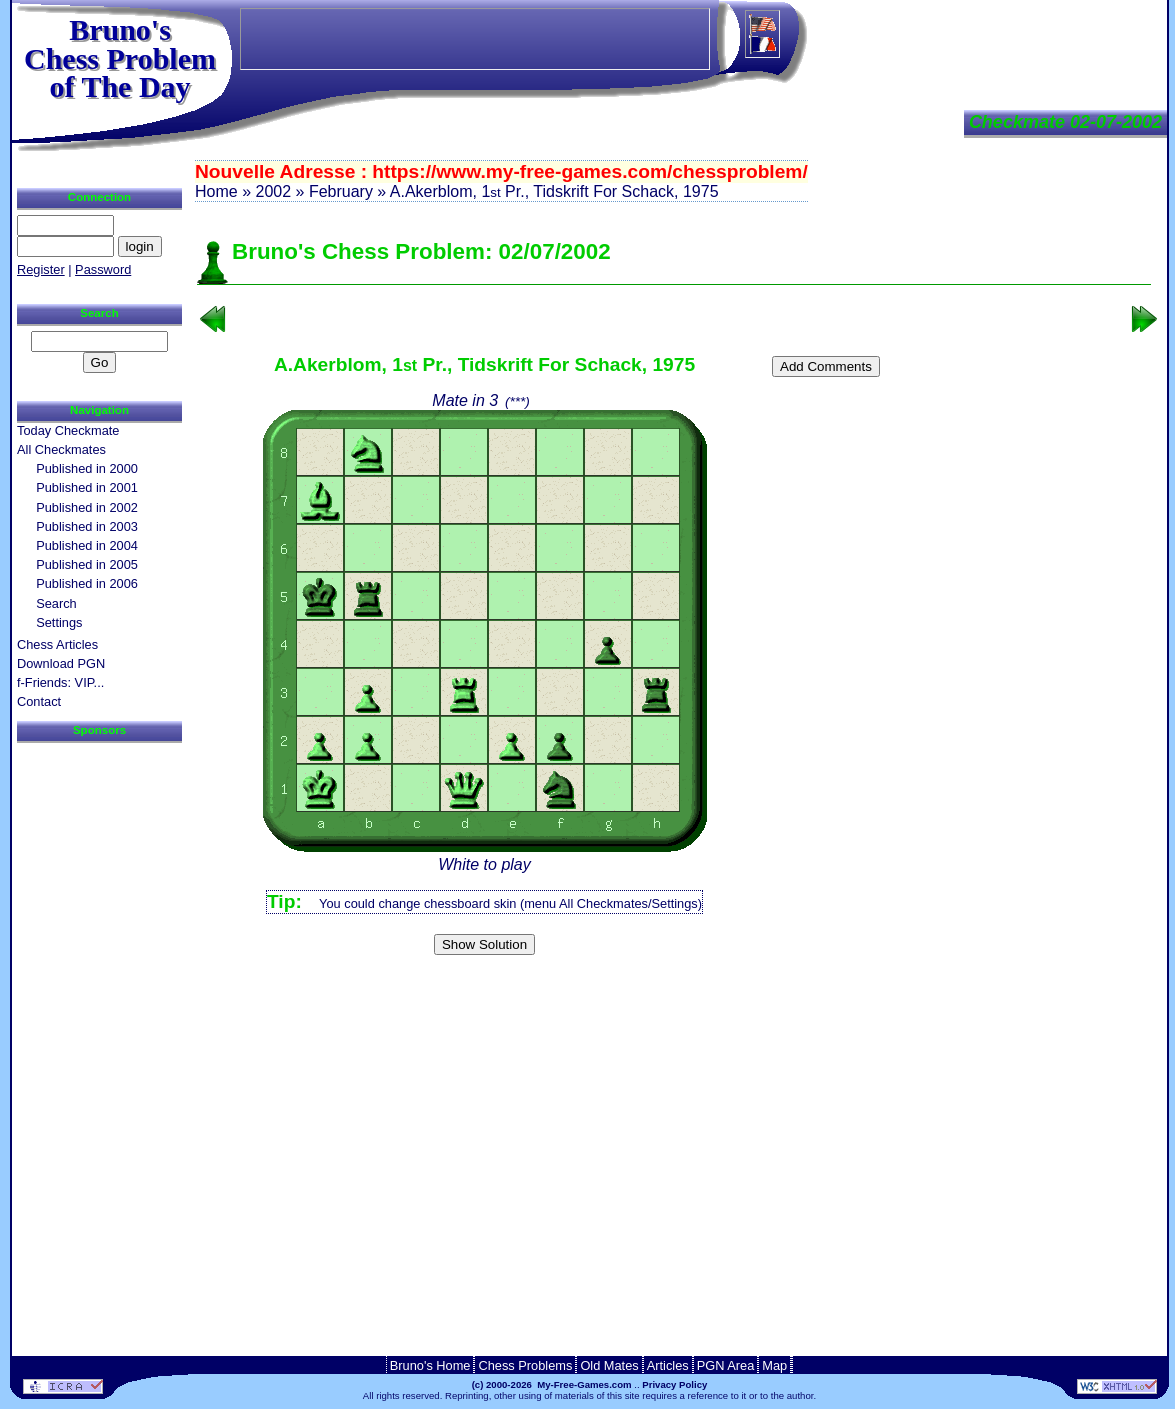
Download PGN (61, 663)
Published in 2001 (87, 487)
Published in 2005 (87, 564)
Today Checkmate (68, 430)
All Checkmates (61, 449)
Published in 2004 (87, 545)
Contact (39, 701)
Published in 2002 (87, 507)
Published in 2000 (87, 468)
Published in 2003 (87, 526)
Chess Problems (525, 1365)
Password (103, 269)
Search (56, 603)
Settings (59, 622)
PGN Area (726, 1365)
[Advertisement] (674, 994)
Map (774, 1365)
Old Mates (609, 1365)
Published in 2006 (87, 583)
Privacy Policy (674, 1384)
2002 (273, 191)
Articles (668, 1365)
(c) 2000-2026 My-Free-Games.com (552, 1384)
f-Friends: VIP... (60, 682)
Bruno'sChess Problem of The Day (120, 58)
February (341, 191)
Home (216, 191)
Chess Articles (57, 644)
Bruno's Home (430, 1365)
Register (41, 269)
